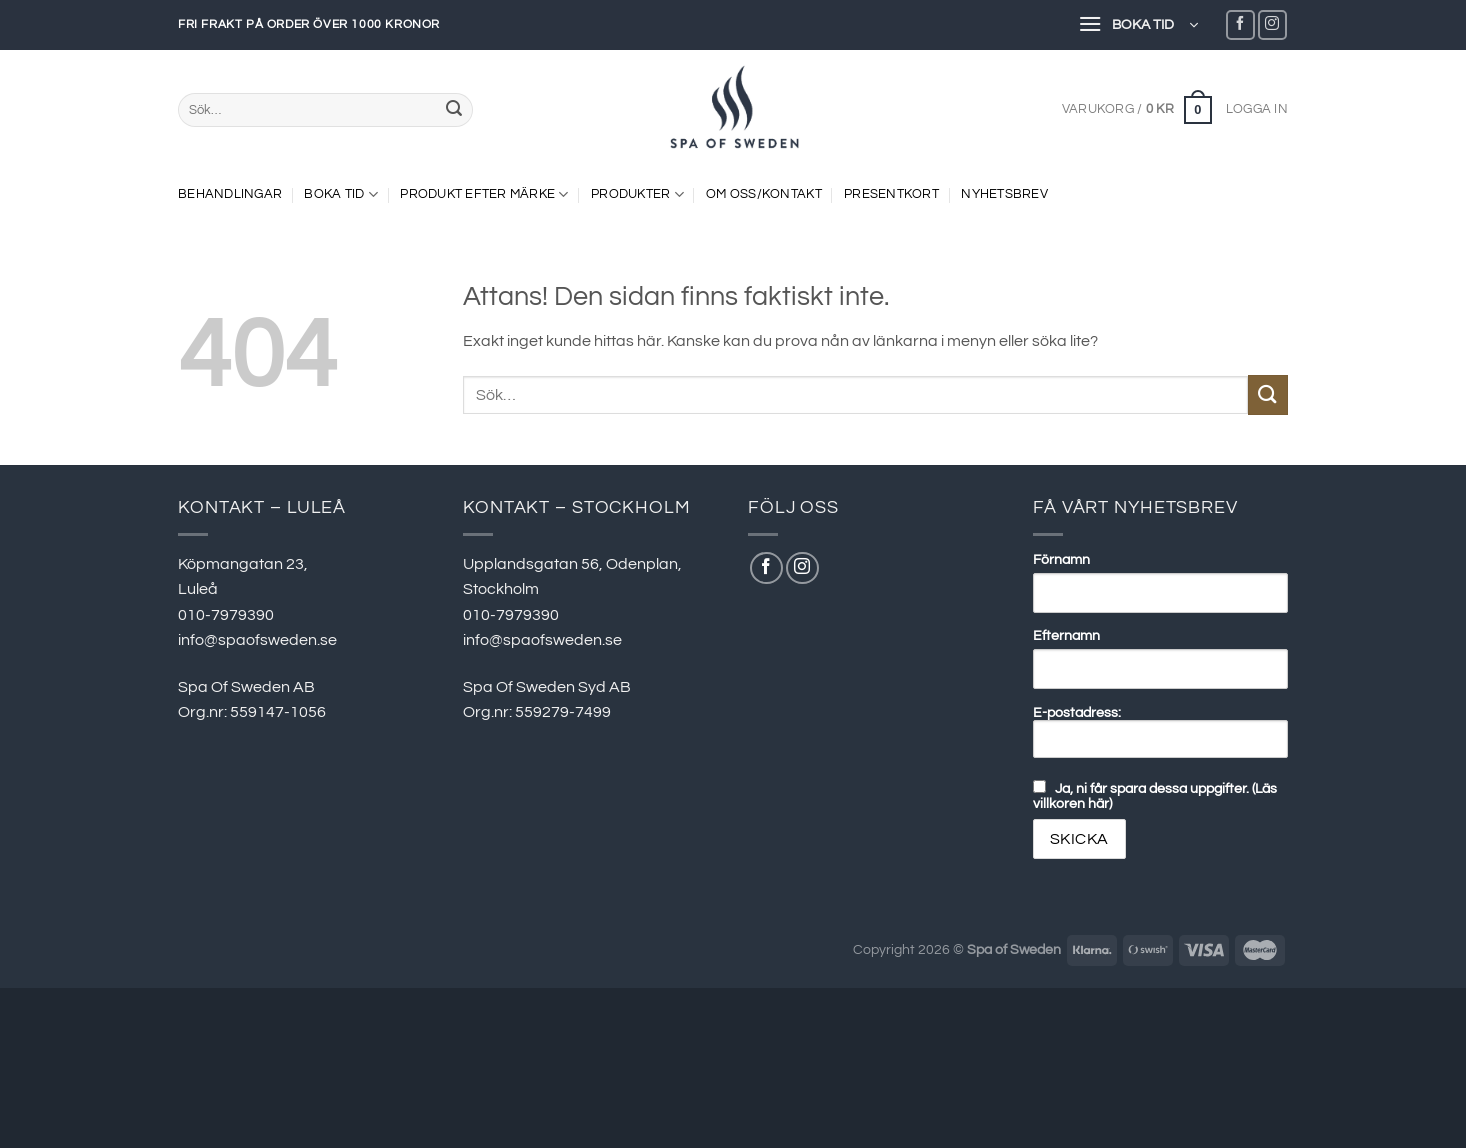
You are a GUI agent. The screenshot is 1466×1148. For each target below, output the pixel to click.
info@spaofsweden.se (257, 640)
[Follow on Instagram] (1272, 24)
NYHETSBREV (1004, 194)
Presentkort (891, 194)
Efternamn (1066, 635)
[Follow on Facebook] (1240, 24)
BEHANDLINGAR (230, 194)
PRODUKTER (637, 194)
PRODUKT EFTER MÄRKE (484, 194)
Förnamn (1061, 559)
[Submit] (454, 110)
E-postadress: (1160, 731)
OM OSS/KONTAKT (764, 194)
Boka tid (341, 194)
